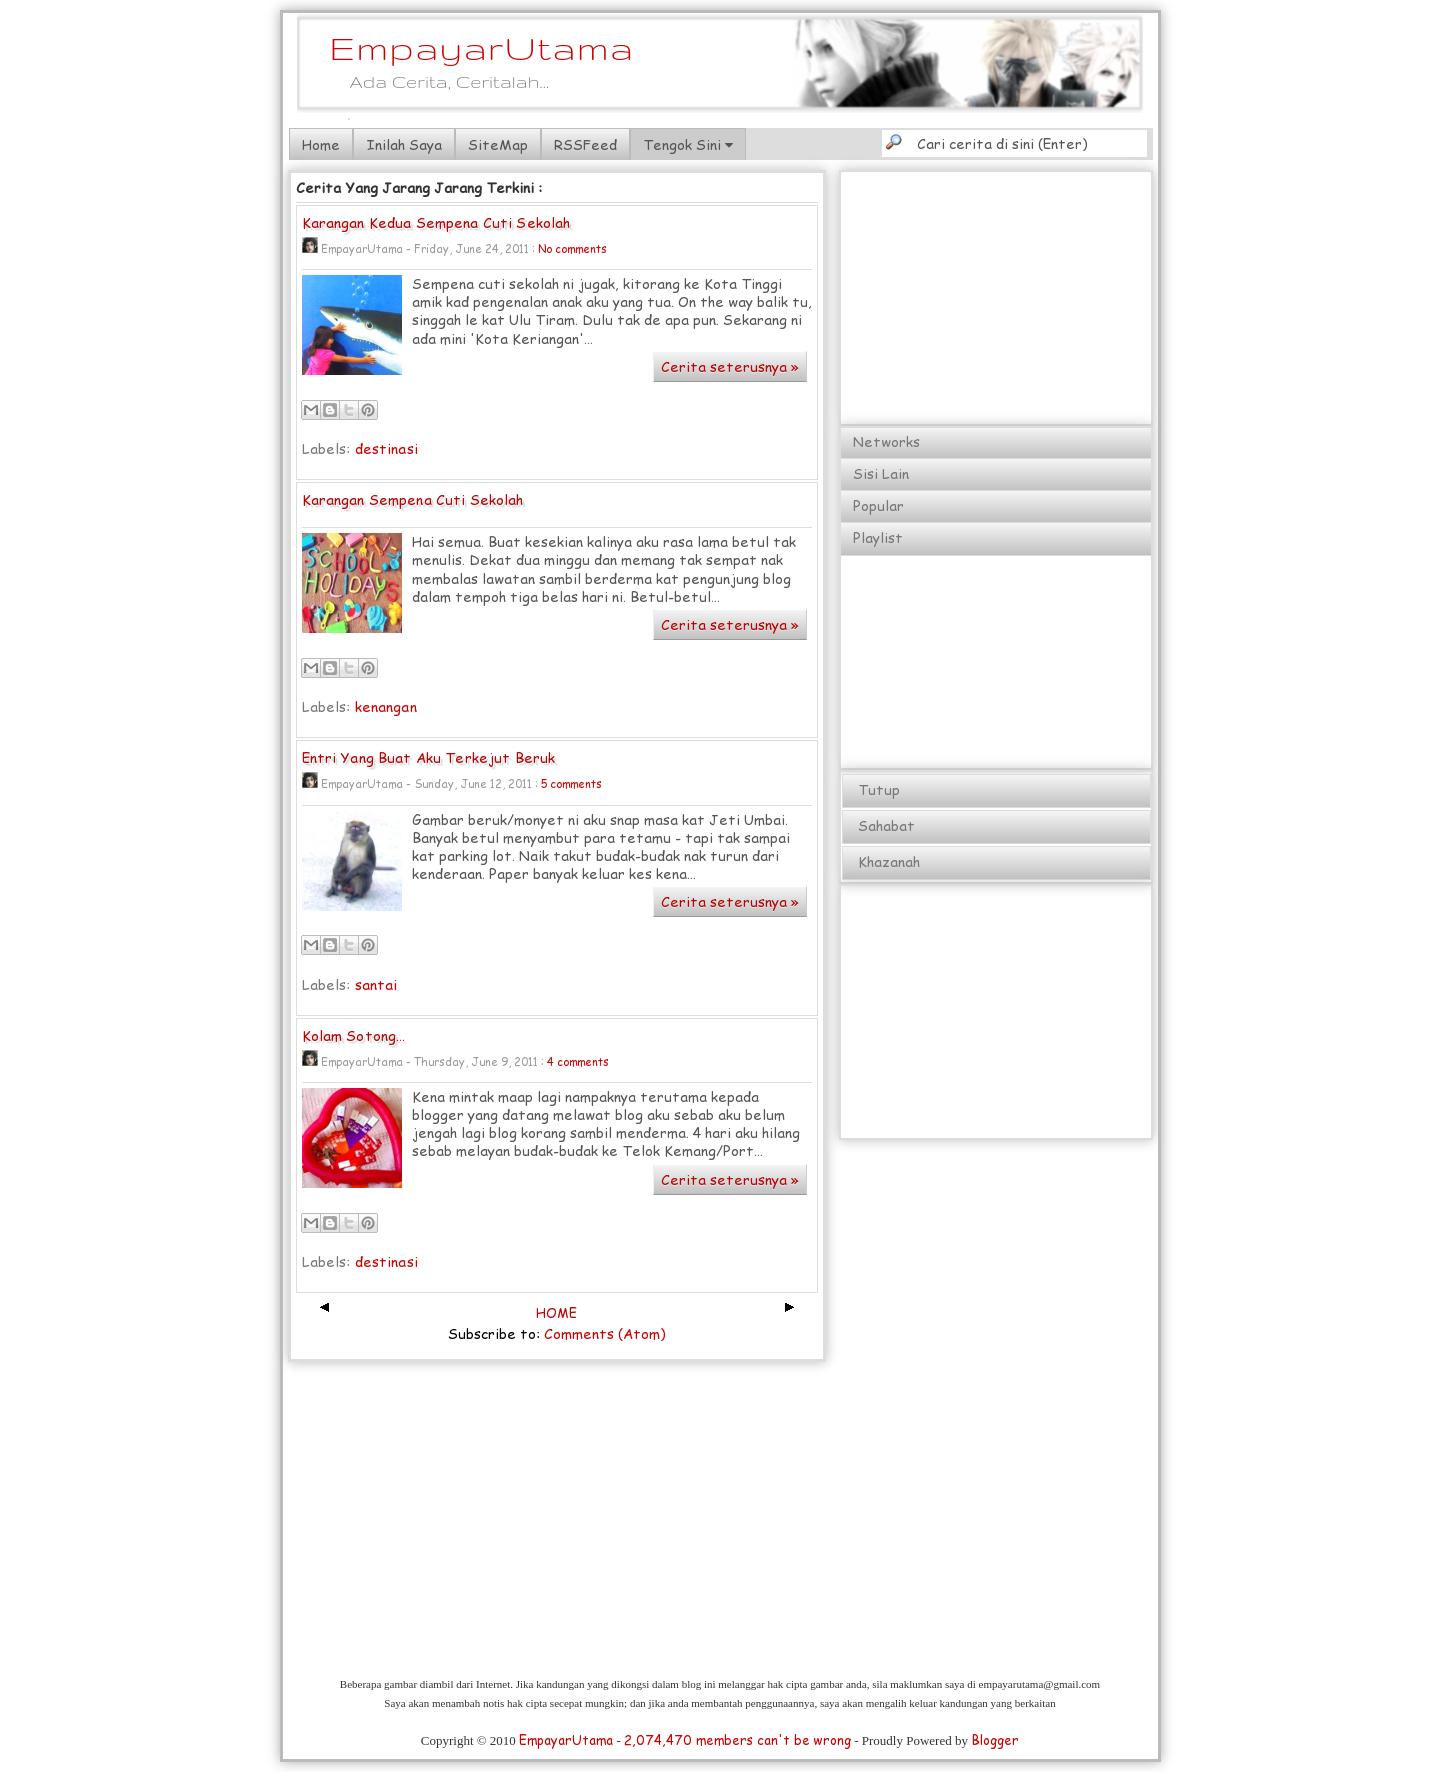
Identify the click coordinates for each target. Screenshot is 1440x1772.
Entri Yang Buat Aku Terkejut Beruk (429, 758)
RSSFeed (585, 144)
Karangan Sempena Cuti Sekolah (413, 500)
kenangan (386, 706)
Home (321, 144)
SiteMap (498, 144)
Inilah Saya (404, 144)
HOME (556, 1313)
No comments (572, 248)
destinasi (386, 448)
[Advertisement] (996, 299)
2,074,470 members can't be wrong (737, 1740)
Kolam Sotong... (354, 1036)
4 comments (578, 1061)
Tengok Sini (688, 144)
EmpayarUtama (482, 47)
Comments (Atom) (605, 1333)
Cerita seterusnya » (730, 366)
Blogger (995, 1740)
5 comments (571, 783)
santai (376, 984)
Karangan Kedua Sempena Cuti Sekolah (436, 223)
